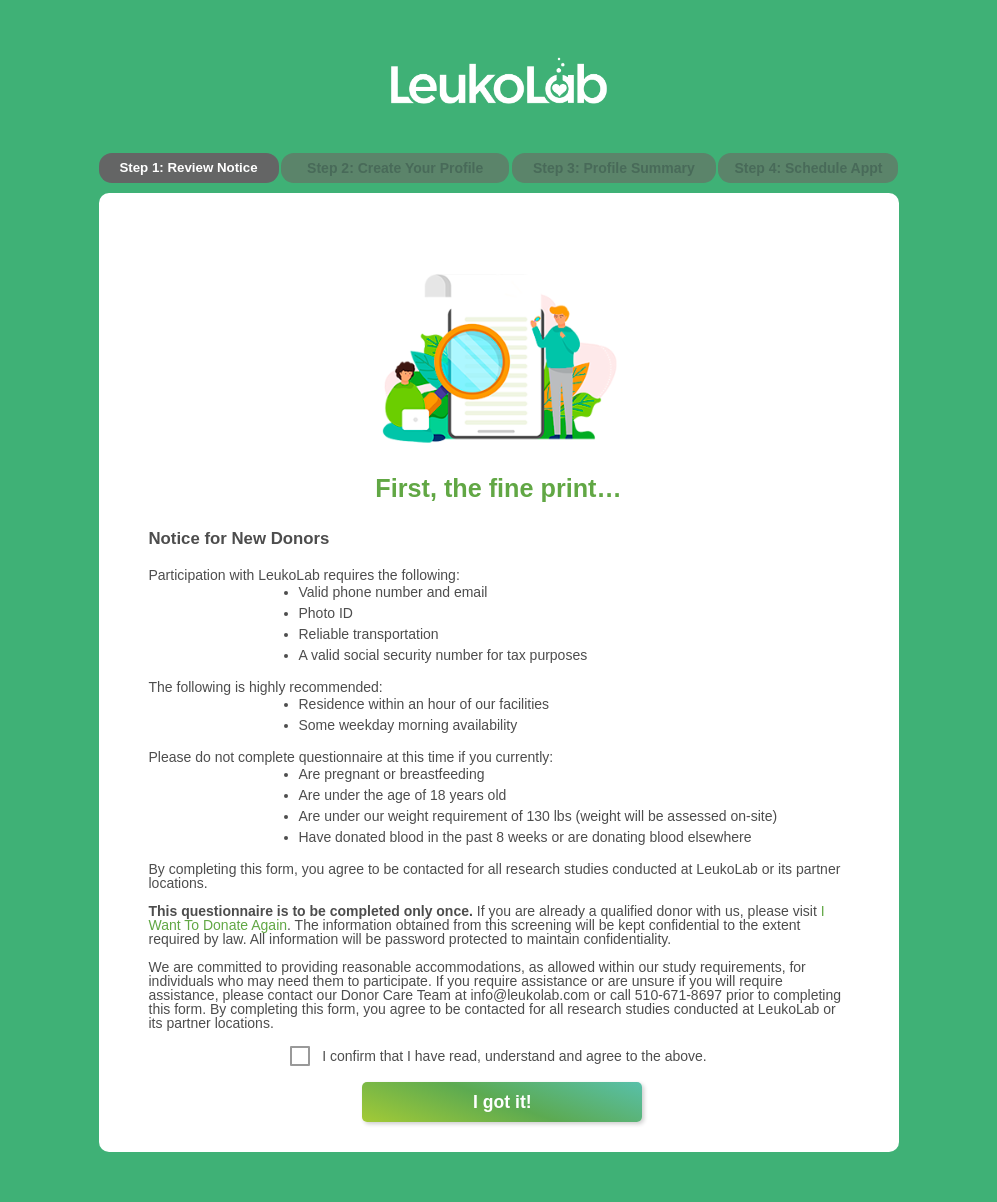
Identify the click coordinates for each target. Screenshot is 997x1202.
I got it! (502, 1102)
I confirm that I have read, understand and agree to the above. (498, 1056)
